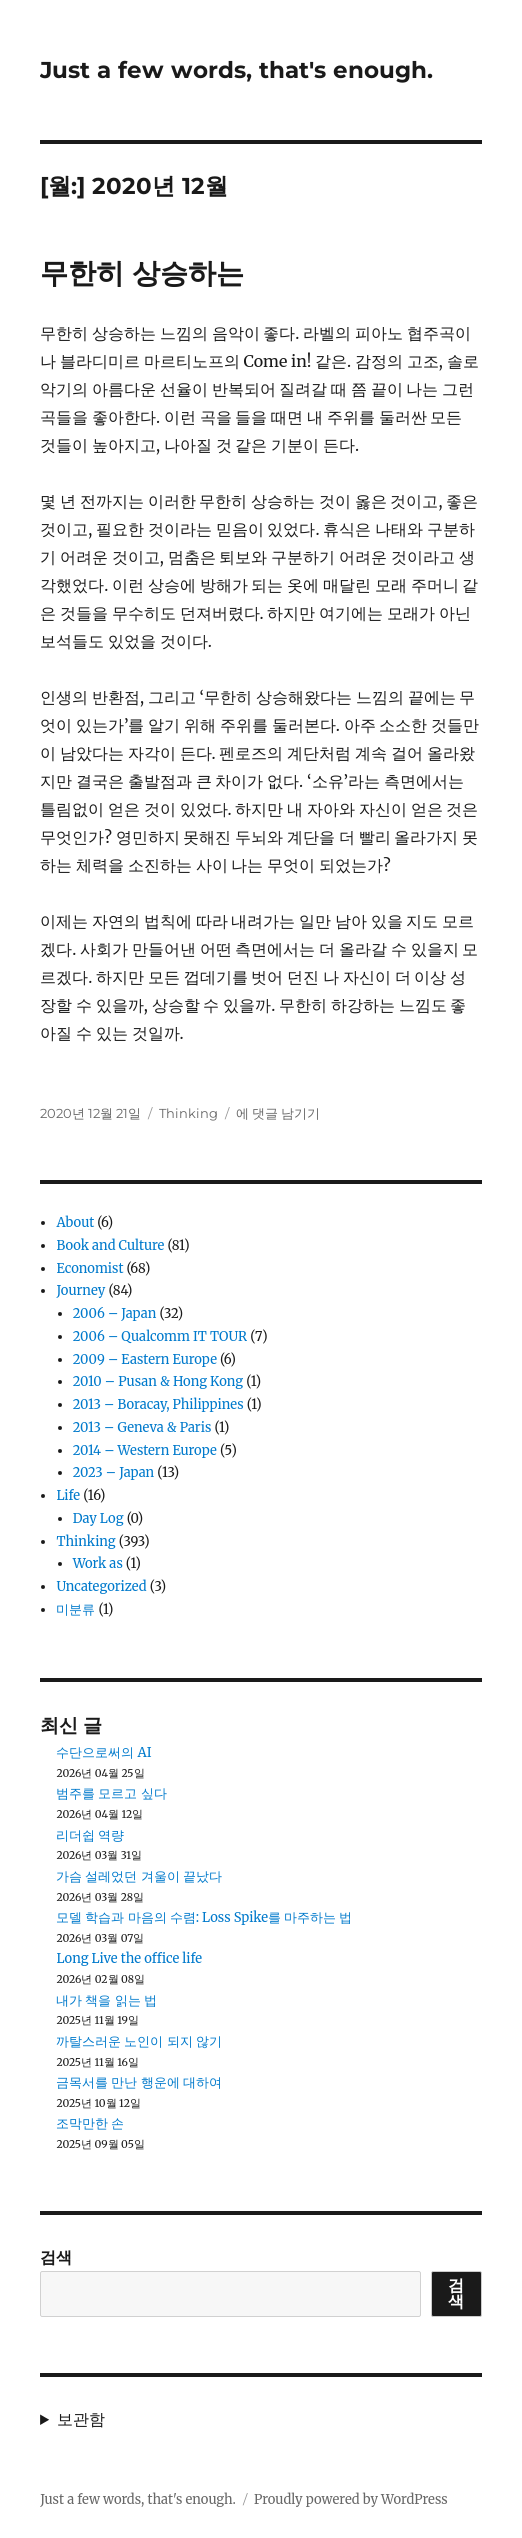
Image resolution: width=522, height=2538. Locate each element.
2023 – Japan (114, 1472)
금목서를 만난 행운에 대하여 (138, 2082)
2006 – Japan (115, 1313)
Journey (80, 1290)
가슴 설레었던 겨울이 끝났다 (138, 1876)
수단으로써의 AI (103, 1752)
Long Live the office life (129, 1958)
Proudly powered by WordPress (351, 2499)
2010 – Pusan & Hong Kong (158, 1381)
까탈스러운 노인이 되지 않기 (138, 2041)
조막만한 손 (90, 2123)
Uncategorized (101, 1586)
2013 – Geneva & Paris (142, 1427)
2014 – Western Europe (145, 1450)
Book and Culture (110, 1245)
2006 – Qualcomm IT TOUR (160, 1336)
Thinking (188, 1113)
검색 (56, 2257)
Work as (98, 1563)
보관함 (81, 2419)
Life (68, 1495)
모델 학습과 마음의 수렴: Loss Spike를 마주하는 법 (204, 1917)
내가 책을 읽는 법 (106, 2000)
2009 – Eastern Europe (145, 1359)
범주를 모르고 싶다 (111, 1793)
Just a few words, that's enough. (236, 70)
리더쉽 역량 (90, 1835)
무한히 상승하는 (142, 273)
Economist (89, 1268)
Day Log (98, 1518)
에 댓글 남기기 (278, 1113)
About (75, 1222)
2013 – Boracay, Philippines (158, 1404)
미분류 (75, 1609)
